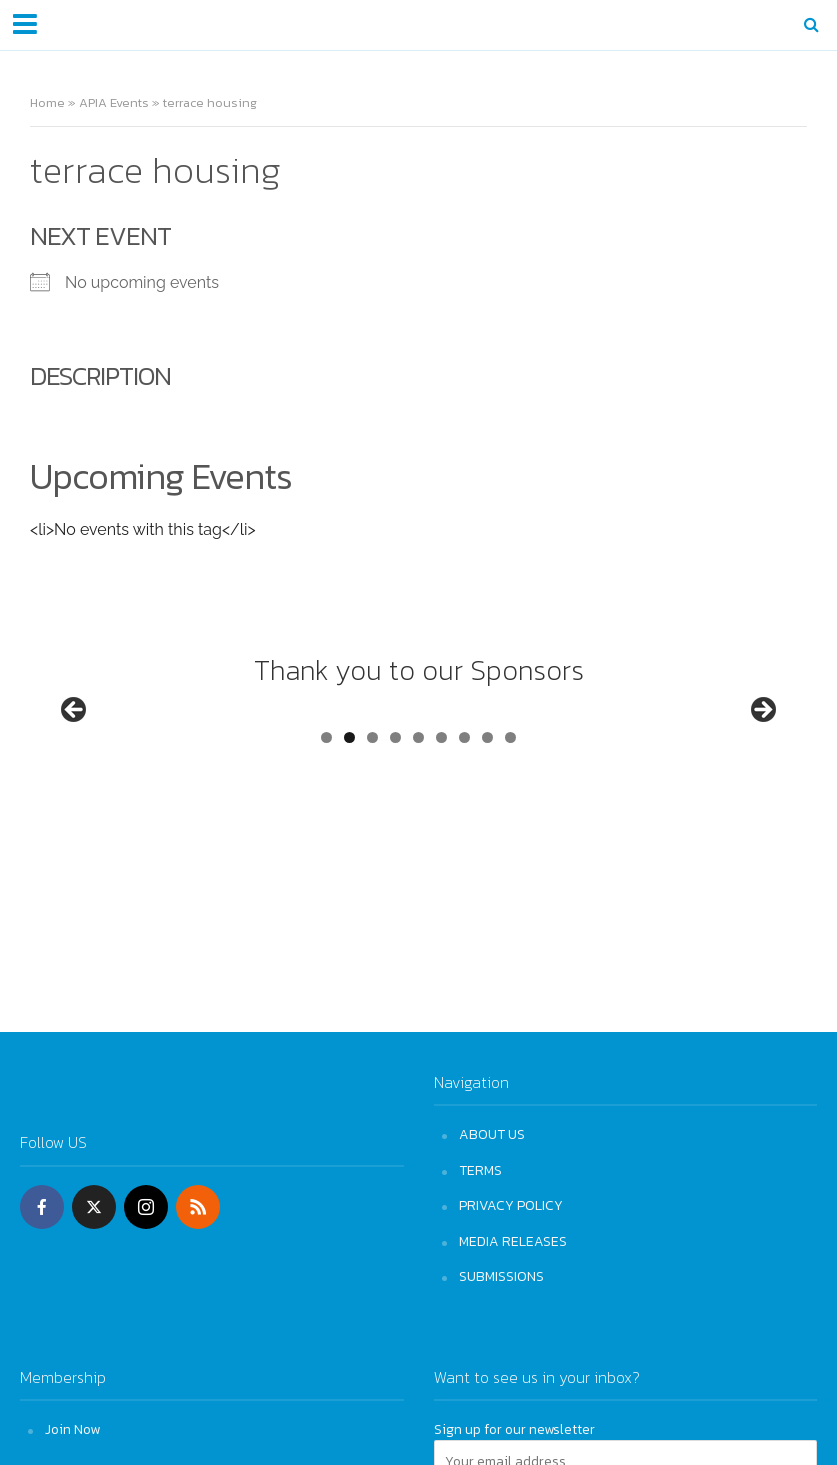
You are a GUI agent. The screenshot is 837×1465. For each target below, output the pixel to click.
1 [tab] (326, 812)
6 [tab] (441, 812)
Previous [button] (75, 748)
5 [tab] (418, 812)
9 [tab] (510, 812)
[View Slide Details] (150, 753)
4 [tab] (395, 812)
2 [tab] (349, 812)
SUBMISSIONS (501, 1276)
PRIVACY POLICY (511, 1205)
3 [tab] (372, 812)
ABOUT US (492, 1134)
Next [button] (762, 748)
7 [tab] (464, 812)
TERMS (480, 1170)
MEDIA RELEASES (513, 1241)
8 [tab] (487, 812)
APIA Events (114, 102)
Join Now (72, 1429)
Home (47, 102)
